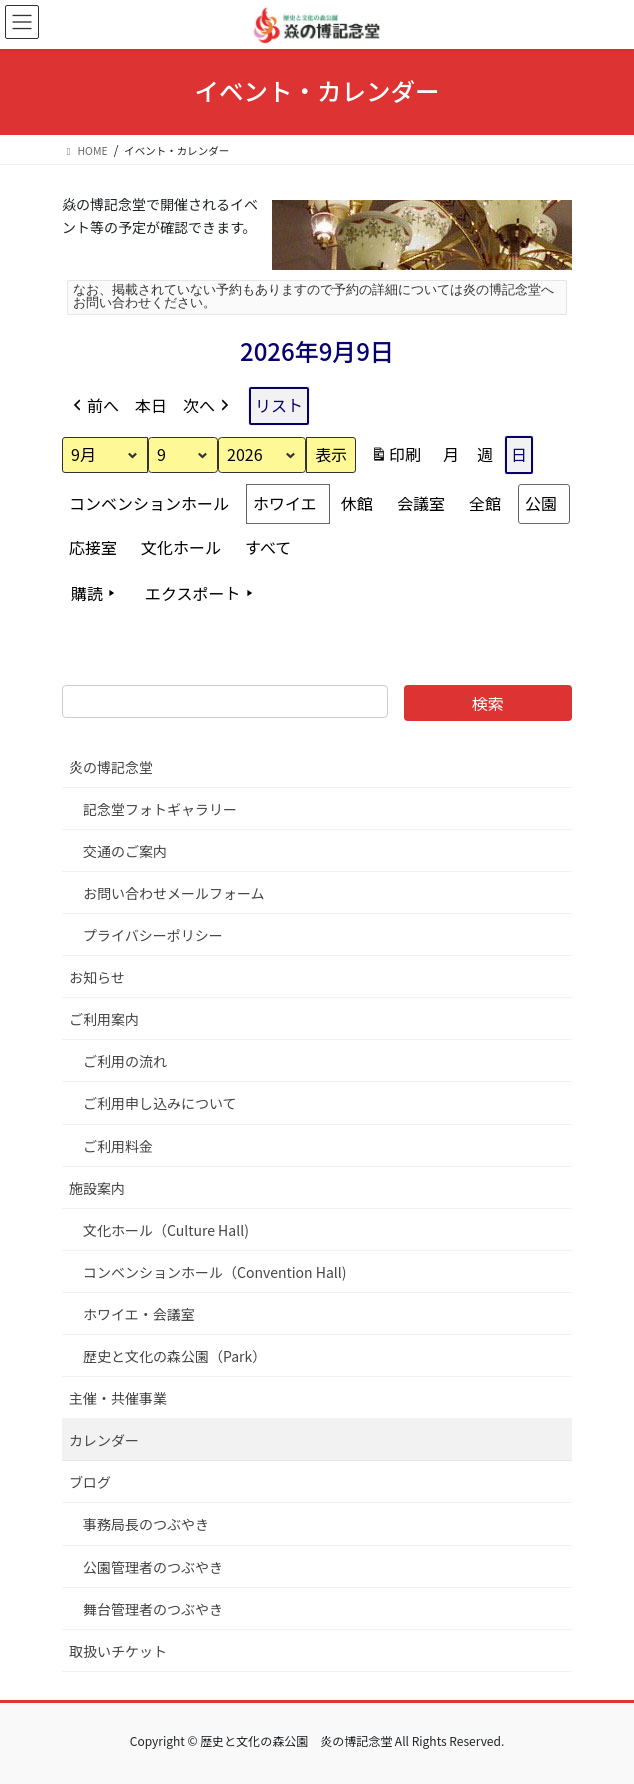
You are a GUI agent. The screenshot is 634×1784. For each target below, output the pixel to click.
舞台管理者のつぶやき (153, 1609)
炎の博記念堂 (111, 767)
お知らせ (97, 977)
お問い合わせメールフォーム (174, 893)
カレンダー (104, 1440)
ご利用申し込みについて (160, 1103)
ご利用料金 (118, 1146)
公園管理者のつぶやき (153, 1567)
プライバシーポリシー (153, 935)
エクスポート (201, 593)
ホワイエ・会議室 (139, 1314)
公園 (541, 502)
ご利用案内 (104, 1019)
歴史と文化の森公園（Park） (174, 1356)
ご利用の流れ (125, 1061)
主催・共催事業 (118, 1398)
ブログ (90, 1482)
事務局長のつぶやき (146, 1524)
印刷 (395, 458)
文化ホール (181, 546)
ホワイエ (285, 502)
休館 (357, 502)
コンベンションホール (149, 502)
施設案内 (97, 1188)
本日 (151, 405)
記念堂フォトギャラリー (160, 809)
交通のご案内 (125, 851)
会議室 (421, 502)
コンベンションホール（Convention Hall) (215, 1272)
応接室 (93, 546)
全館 (485, 502)
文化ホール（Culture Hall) (166, 1230)
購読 (95, 593)
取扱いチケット (118, 1651)
